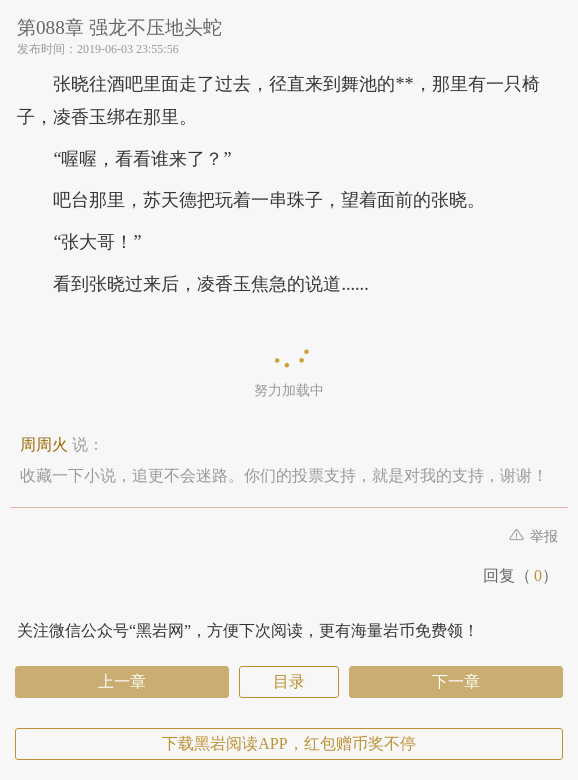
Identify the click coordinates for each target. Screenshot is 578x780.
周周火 (44, 444)
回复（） (520, 575)
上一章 (122, 681)
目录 (289, 681)
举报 (534, 536)
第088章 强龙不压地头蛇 (119, 27)
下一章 (456, 681)
